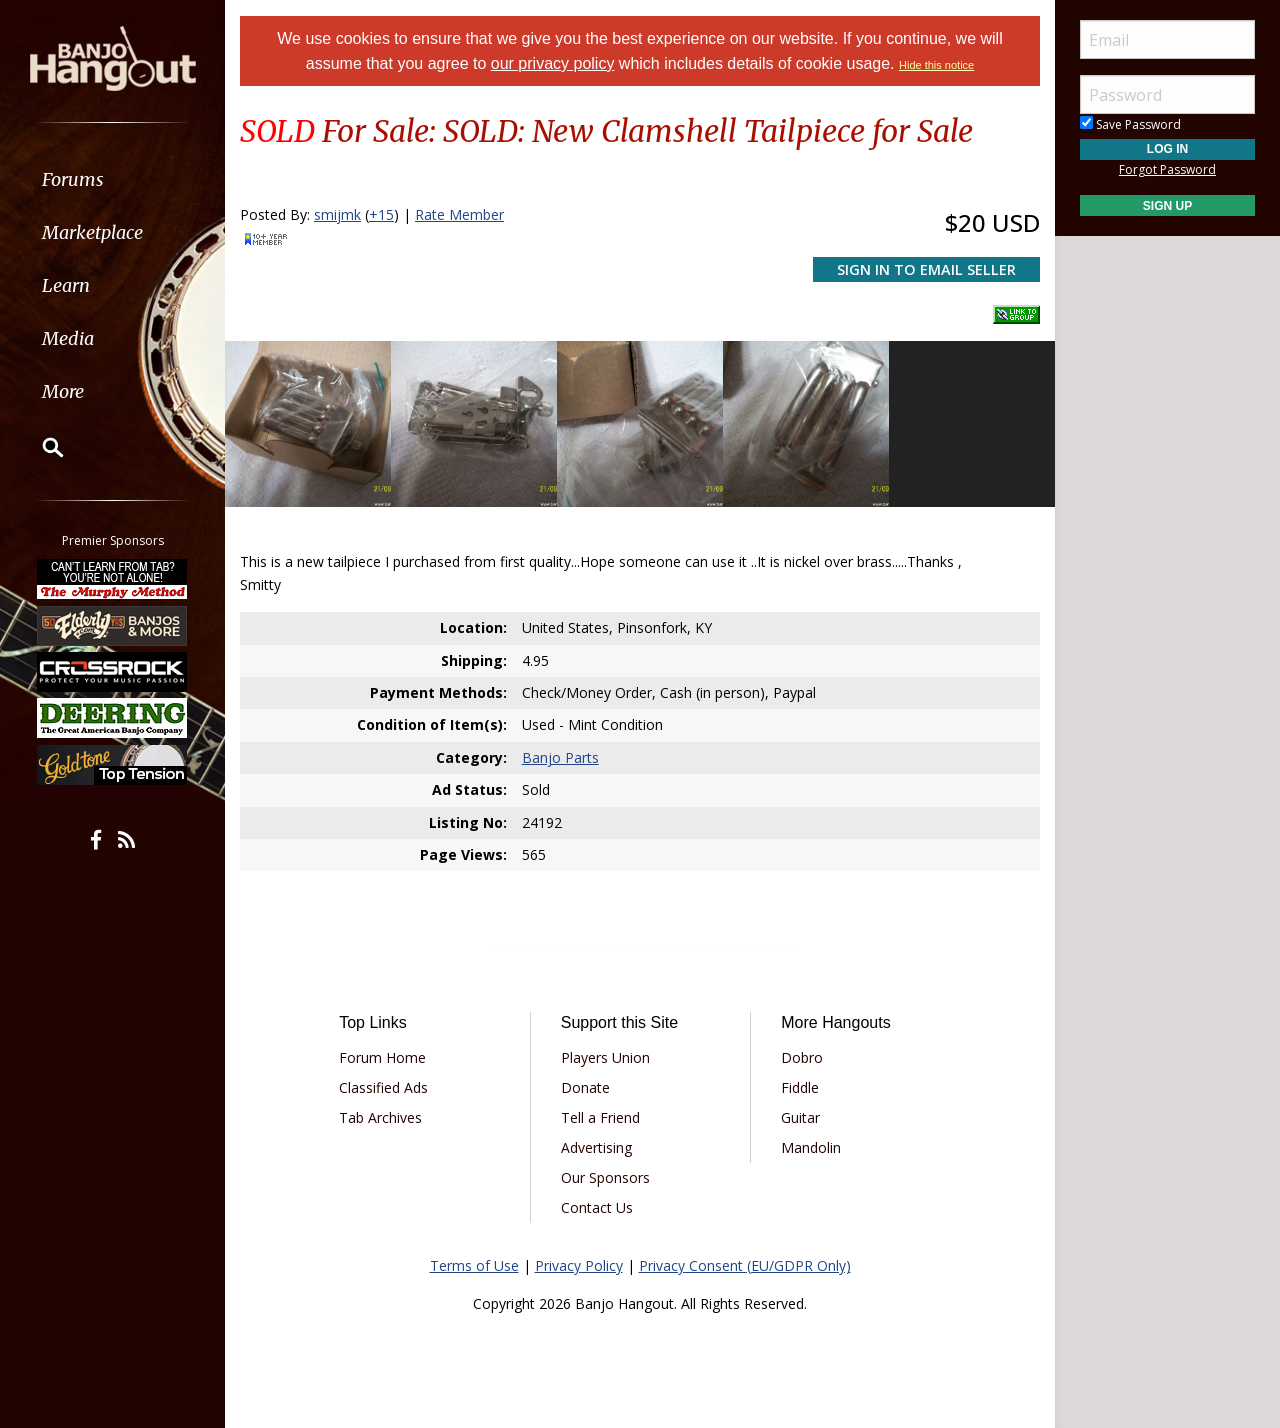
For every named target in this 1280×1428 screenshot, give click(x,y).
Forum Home (382, 1057)
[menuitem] (112, 179)
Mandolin (811, 1147)
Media (68, 338)
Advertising (596, 1147)
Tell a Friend (600, 1117)
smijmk (337, 214)
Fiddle (800, 1087)
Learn (66, 285)
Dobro (802, 1057)
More (63, 391)
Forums (73, 179)
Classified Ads (383, 1087)
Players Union (605, 1057)
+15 (381, 214)
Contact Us (597, 1207)
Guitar (800, 1117)
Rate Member (459, 214)
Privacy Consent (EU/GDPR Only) (745, 1265)
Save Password (1130, 124)
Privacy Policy (579, 1265)
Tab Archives (380, 1117)
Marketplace (92, 232)
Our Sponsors (605, 1177)
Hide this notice (936, 65)
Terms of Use (474, 1265)
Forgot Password (1167, 169)
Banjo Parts (560, 757)
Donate (585, 1087)
